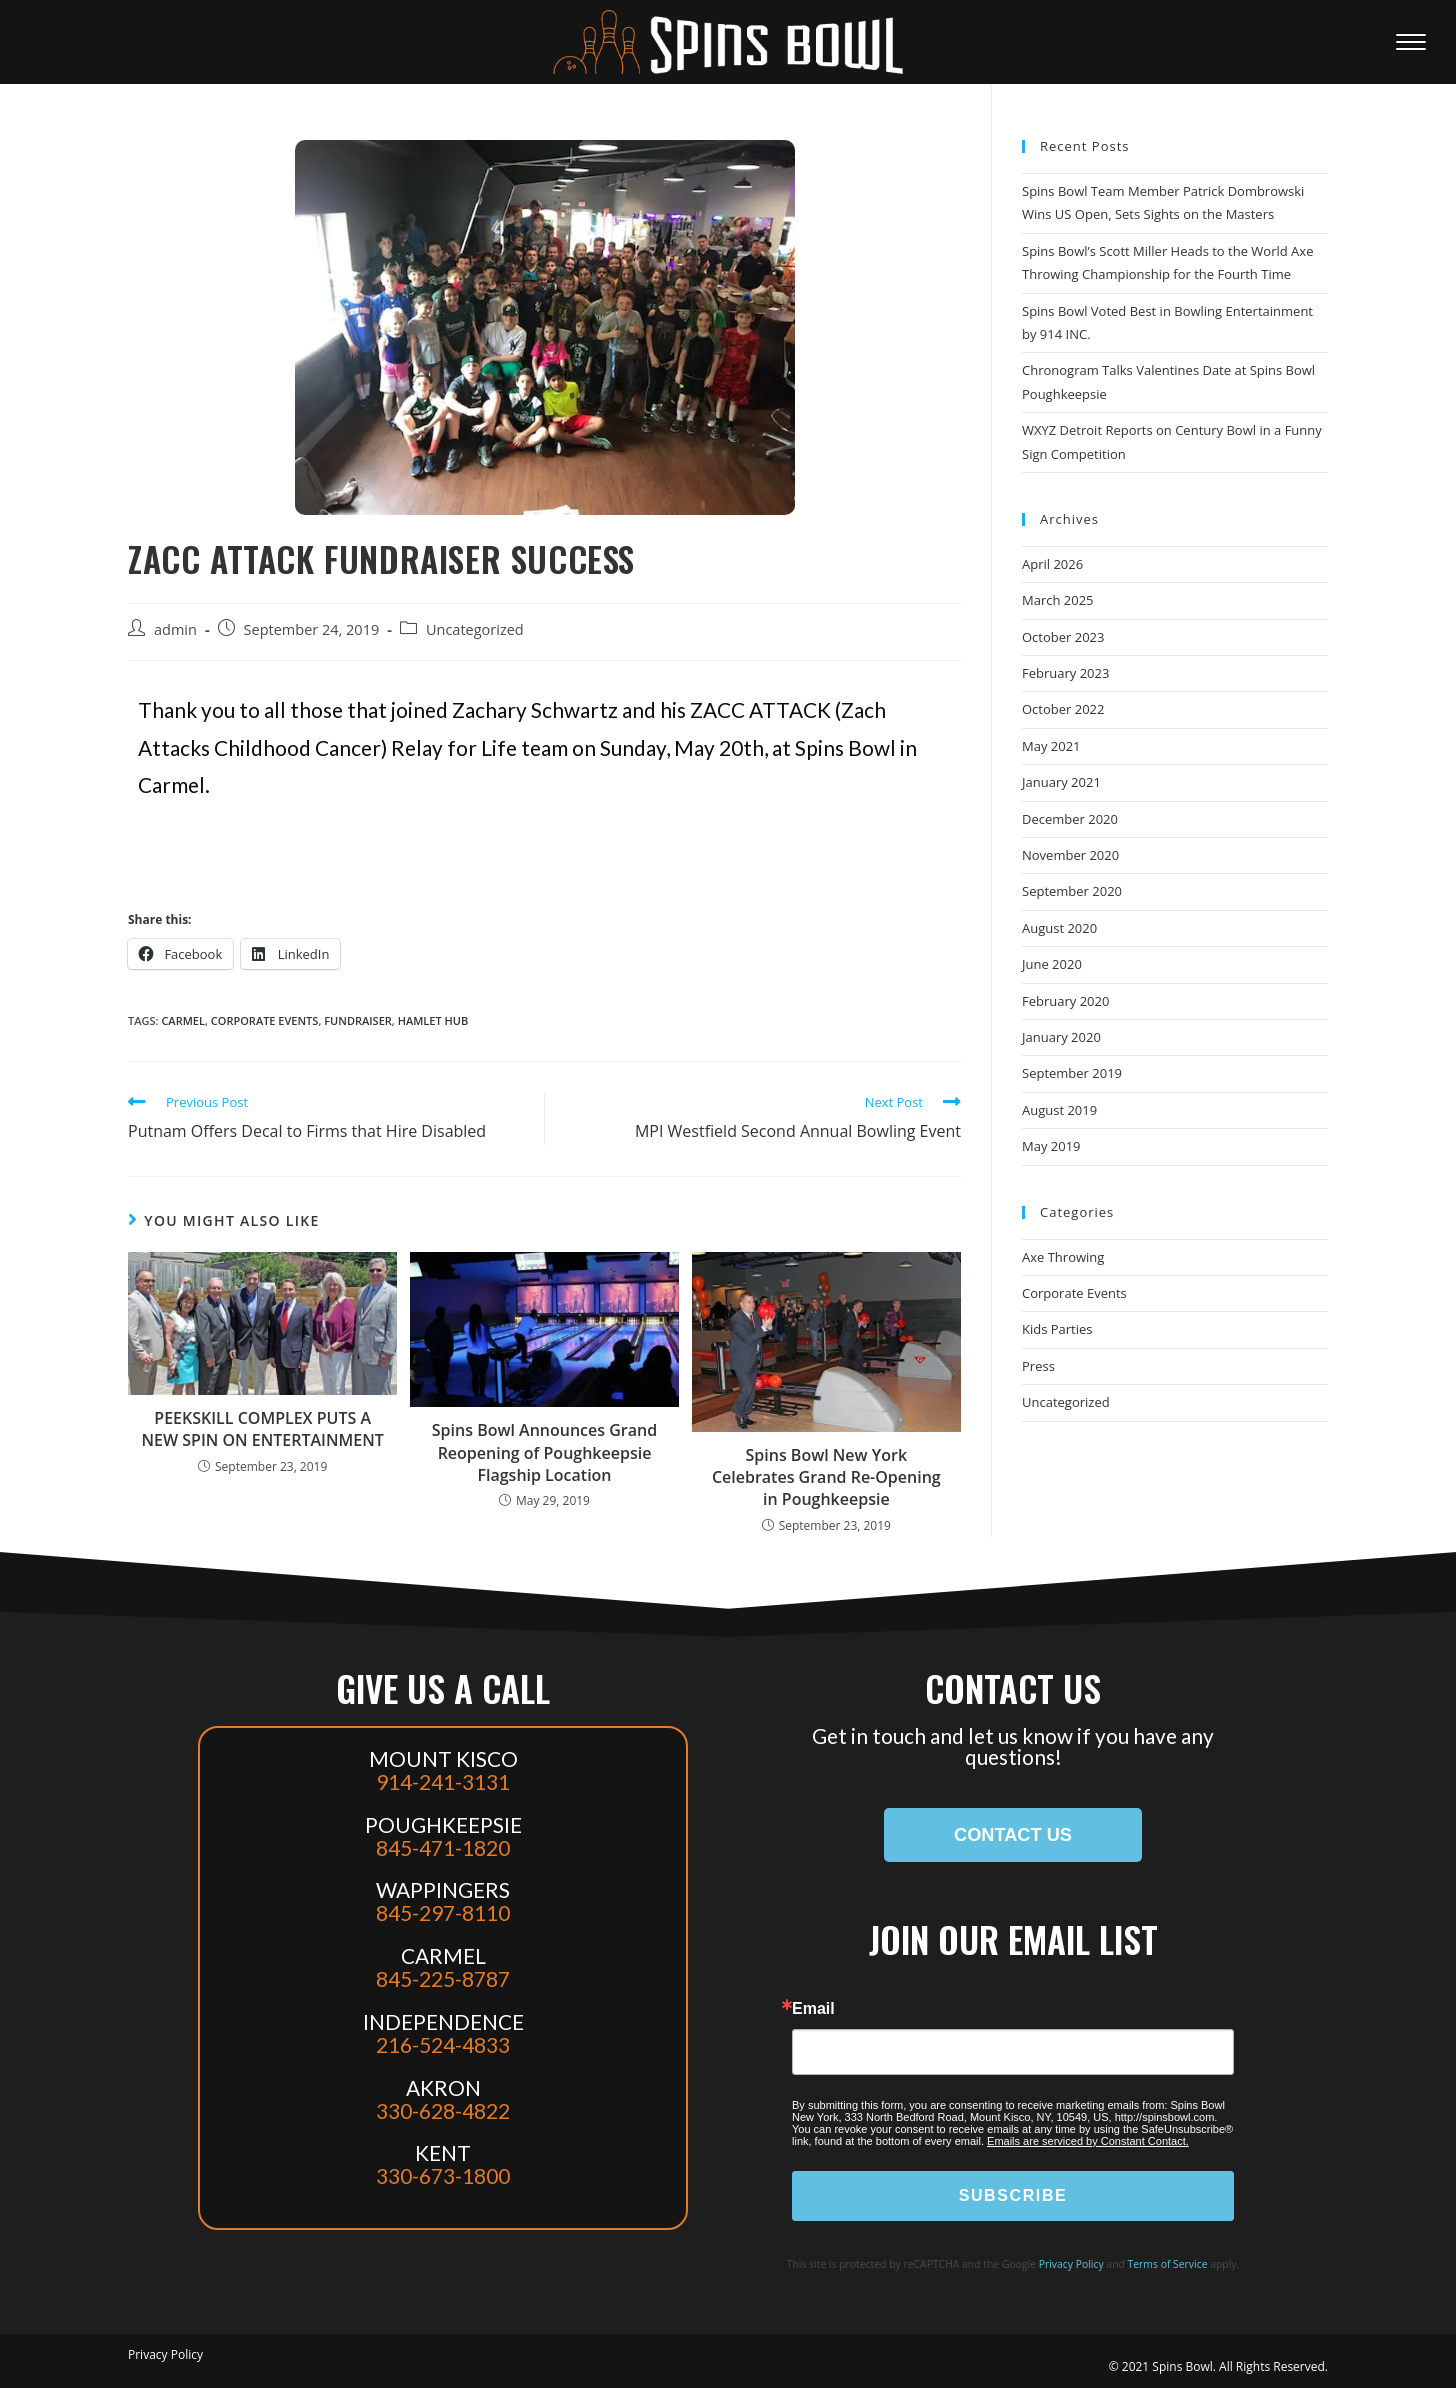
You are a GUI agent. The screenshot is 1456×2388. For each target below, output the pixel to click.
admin (175, 629)
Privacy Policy (1071, 2264)
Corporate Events (1074, 1293)
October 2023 (1063, 637)
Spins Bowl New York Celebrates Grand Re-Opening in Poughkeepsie (826, 1477)
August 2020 (1059, 928)
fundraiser (358, 1020)
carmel (183, 1020)
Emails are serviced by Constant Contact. (1088, 2141)
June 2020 (1052, 964)
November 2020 (1070, 855)
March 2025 (1058, 600)
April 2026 (1052, 564)
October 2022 (1063, 709)
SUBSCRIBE (1013, 2195)
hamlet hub (433, 1020)
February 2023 (1065, 673)
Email (813, 2009)
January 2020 (1061, 1037)
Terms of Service (1168, 2264)
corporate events (265, 1020)
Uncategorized (475, 629)
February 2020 (1065, 1001)
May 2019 (1051, 1146)
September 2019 (1072, 1073)
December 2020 (1070, 819)
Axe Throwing (1063, 1257)
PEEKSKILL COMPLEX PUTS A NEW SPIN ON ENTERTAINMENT (263, 1429)
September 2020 (1072, 891)
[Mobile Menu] (1416, 42)
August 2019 (1059, 1110)
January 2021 (1061, 782)
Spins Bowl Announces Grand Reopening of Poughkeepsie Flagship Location (544, 1452)
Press (1038, 1366)
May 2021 (1051, 746)
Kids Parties (1057, 1329)
